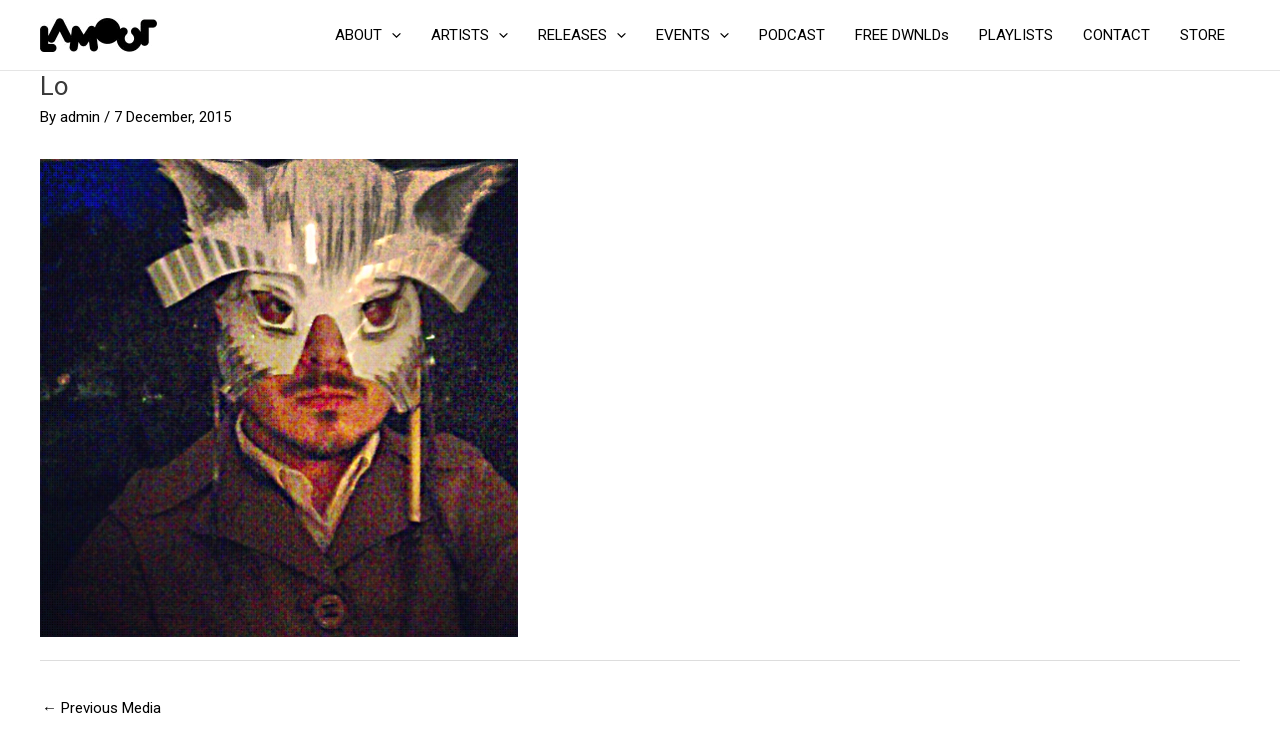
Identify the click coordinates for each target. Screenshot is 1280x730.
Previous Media (101, 708)
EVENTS (692, 35)
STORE (1202, 35)
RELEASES (582, 35)
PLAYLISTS (1016, 35)
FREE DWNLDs (902, 35)
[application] (391, 35)
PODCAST (792, 35)
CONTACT (1116, 35)
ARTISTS (469, 35)
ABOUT (368, 35)
